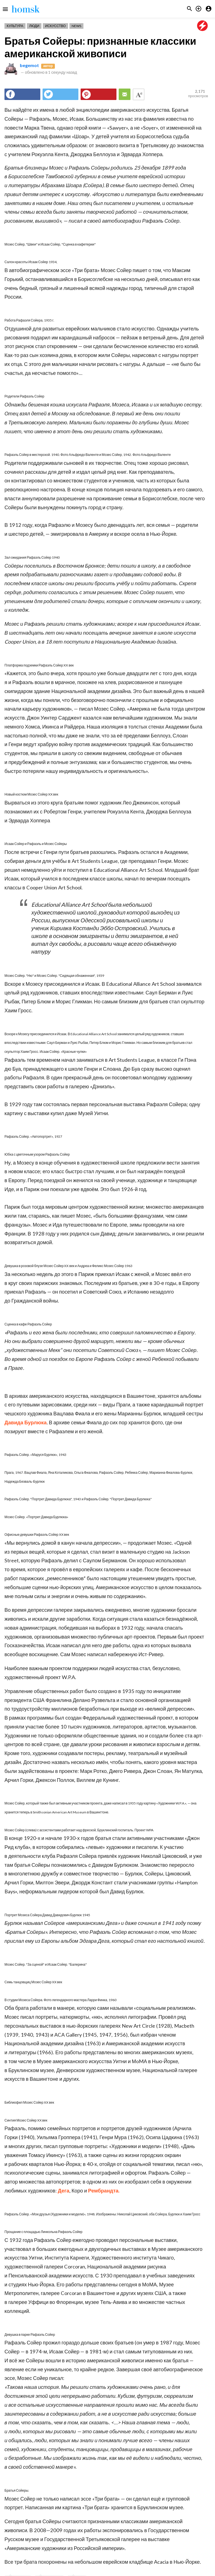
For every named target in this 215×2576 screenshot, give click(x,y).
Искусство (55, 26)
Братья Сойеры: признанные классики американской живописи (100, 47)
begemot (29, 65)
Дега (63, 2190)
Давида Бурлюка (25, 1422)
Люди (34, 26)
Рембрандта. (104, 2190)
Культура (15, 26)
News (76, 26)
